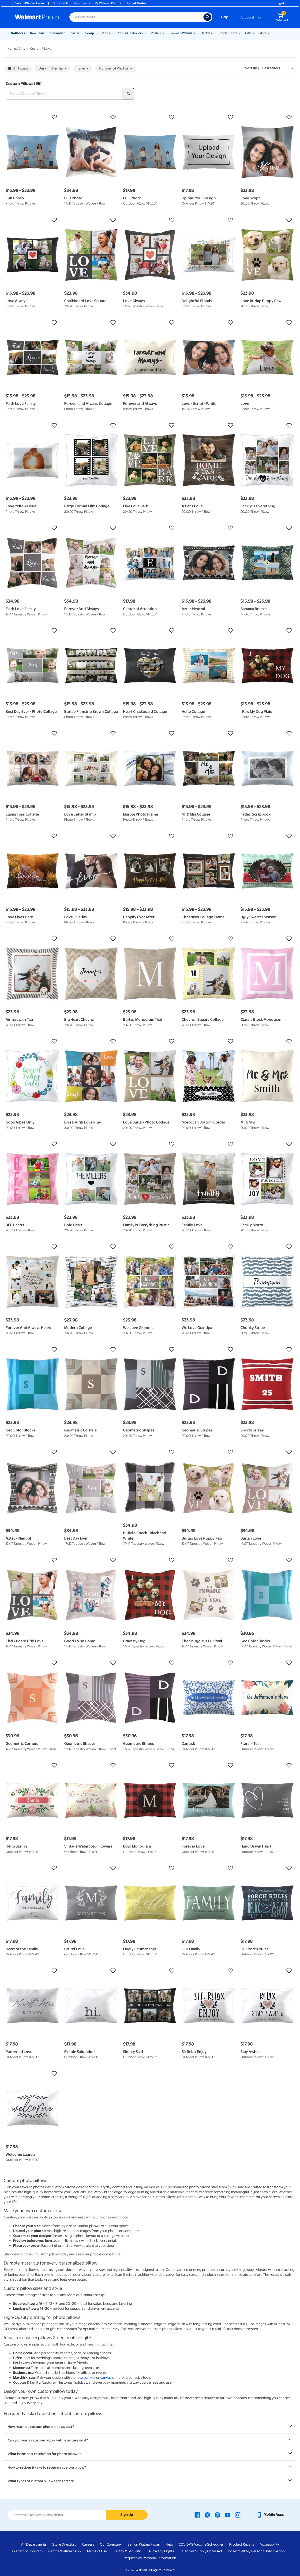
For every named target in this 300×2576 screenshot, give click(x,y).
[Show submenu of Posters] (163, 33)
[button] (33, 117)
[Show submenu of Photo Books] (239, 33)
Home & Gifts (16, 48)
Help (224, 17)
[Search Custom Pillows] (64, 93)
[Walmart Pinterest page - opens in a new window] (217, 2514)
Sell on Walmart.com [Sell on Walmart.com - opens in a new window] (144, 2544)
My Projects (82, 3)
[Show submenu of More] (268, 33)
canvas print (110, 2377)
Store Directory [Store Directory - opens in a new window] (64, 2544)
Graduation (57, 33)
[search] (128, 93)
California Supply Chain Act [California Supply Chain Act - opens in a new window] (201, 2551)
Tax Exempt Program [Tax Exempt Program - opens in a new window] (26, 2551)
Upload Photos (136, 3)
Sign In (281, 3)
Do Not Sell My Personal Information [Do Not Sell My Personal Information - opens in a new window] (256, 2551)
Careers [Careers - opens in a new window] (88, 2544)
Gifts (248, 33)
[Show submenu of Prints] (112, 33)
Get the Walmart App (64, 2551)
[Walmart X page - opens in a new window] (207, 2514)
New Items (37, 33)
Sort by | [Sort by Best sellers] (252, 68)
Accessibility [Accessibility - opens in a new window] (269, 2544)
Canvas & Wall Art (180, 33)
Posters (156, 33)
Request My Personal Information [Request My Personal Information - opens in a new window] (150, 2558)
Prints (106, 33)
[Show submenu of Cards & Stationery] (145, 33)
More (262, 33)
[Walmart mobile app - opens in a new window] (270, 2514)
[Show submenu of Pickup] (96, 33)
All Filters (18, 68)
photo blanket (84, 2377)
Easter (75, 33)
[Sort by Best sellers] (277, 68)
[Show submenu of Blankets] (214, 33)
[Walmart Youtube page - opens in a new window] (227, 2514)
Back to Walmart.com (27, 3)
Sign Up (126, 2515)
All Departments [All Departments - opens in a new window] (34, 2544)
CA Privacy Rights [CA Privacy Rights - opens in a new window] (160, 2551)
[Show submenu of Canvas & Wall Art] (194, 33)
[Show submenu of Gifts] (253, 33)
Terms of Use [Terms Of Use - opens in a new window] (96, 2551)
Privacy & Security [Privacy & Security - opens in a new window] (126, 2551)
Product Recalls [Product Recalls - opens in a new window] (241, 2544)
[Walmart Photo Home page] (37, 17)
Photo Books (228, 33)
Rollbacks (18, 33)
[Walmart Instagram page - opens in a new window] (237, 2514)
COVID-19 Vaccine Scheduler (201, 2544)
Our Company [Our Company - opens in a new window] (111, 2544)
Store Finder (61, 3)
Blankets (206, 33)
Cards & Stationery (130, 33)
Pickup (89, 33)
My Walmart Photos (108, 3)
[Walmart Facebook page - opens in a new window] (197, 2514)
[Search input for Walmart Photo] (136, 17)
